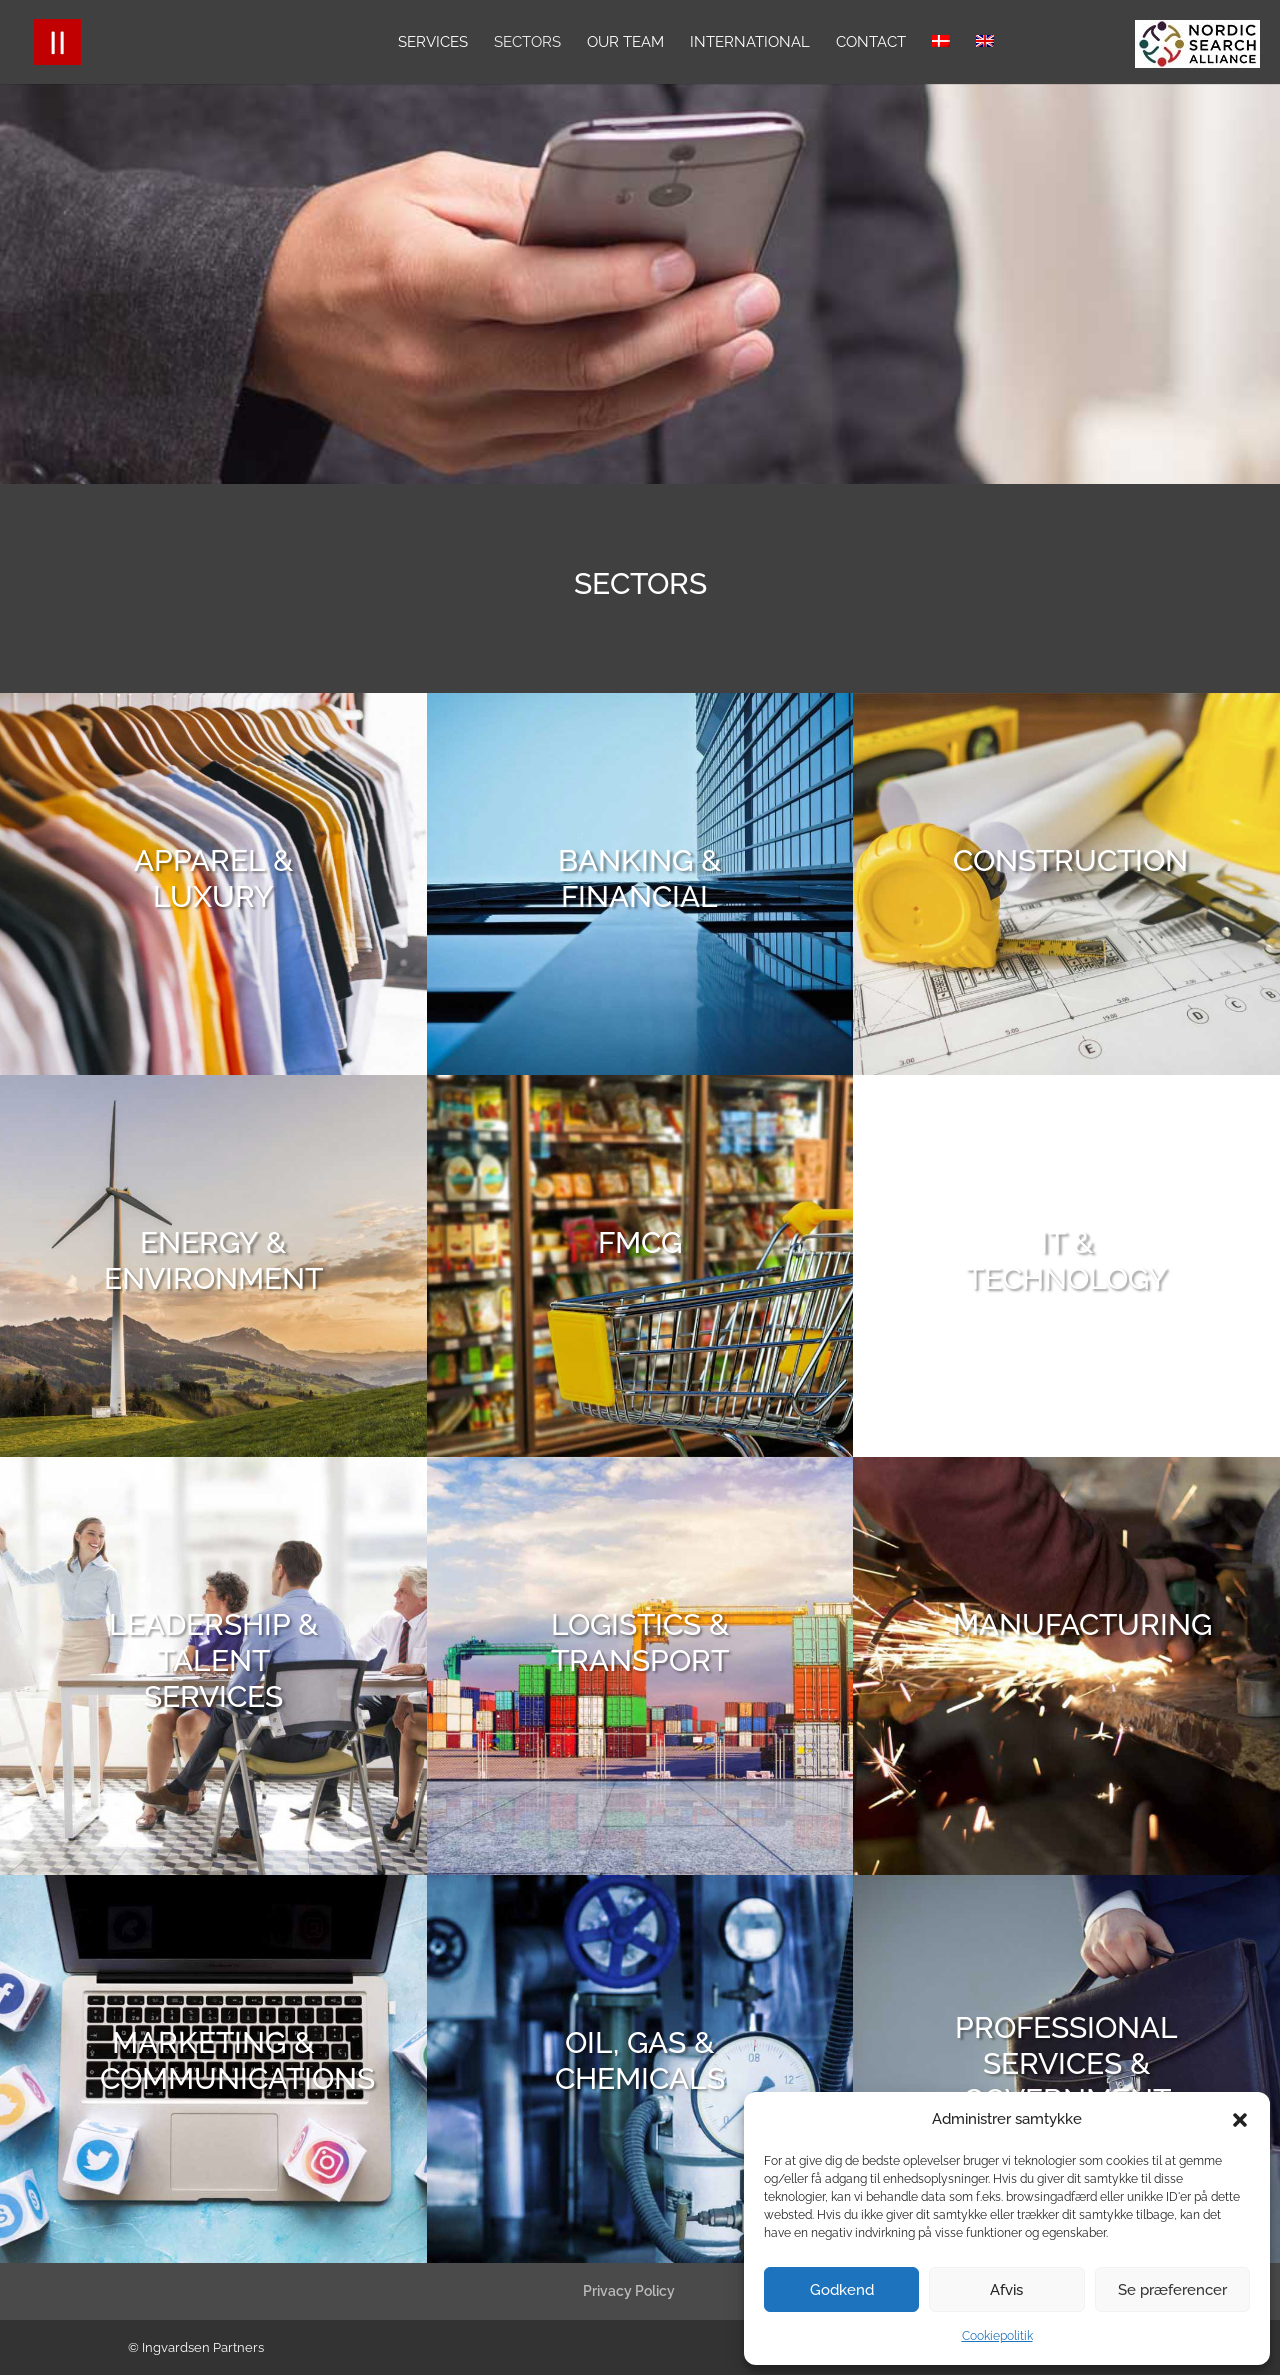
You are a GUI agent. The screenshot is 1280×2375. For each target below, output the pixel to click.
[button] (1240, 2120)
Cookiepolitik (997, 2336)
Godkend (842, 2290)
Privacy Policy (629, 2291)
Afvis (1006, 2290)
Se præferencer (1172, 2290)
